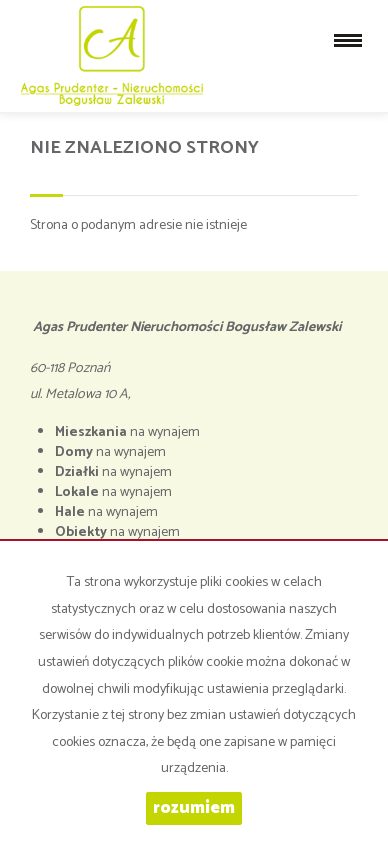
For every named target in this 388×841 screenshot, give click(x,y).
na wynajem (127, 432)
